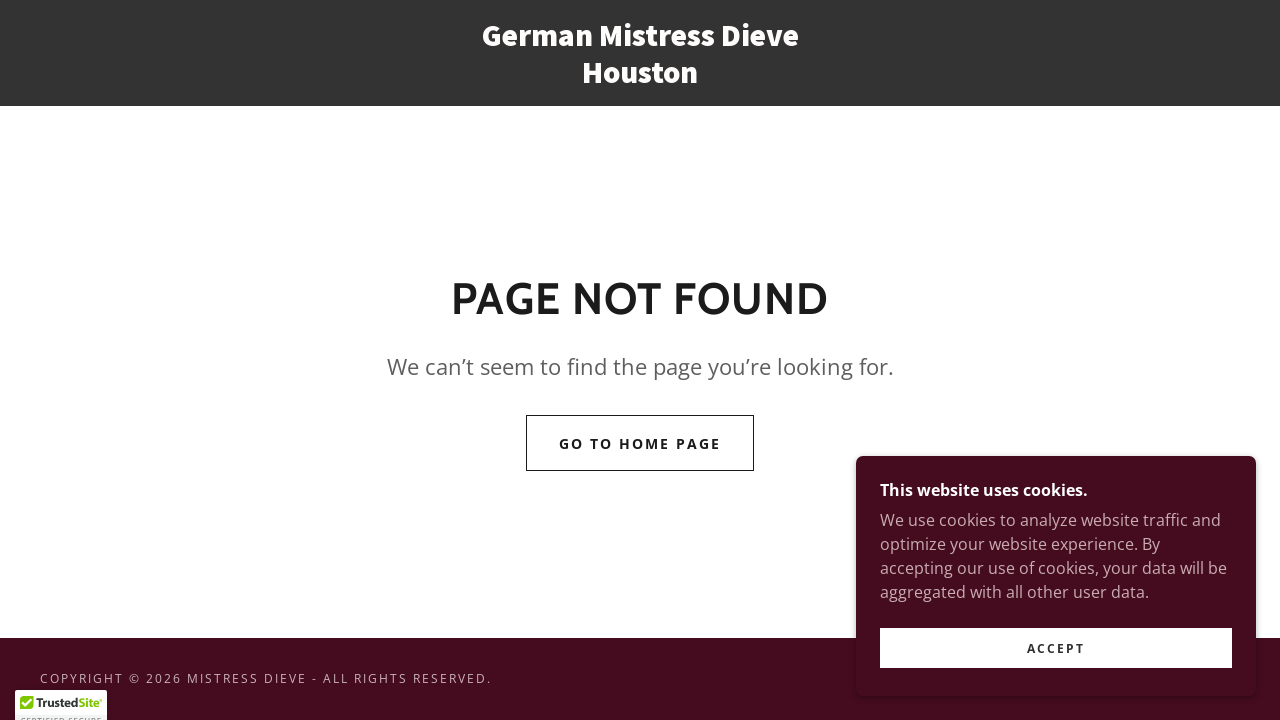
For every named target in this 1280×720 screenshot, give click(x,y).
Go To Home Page (640, 443)
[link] (640, 77)
